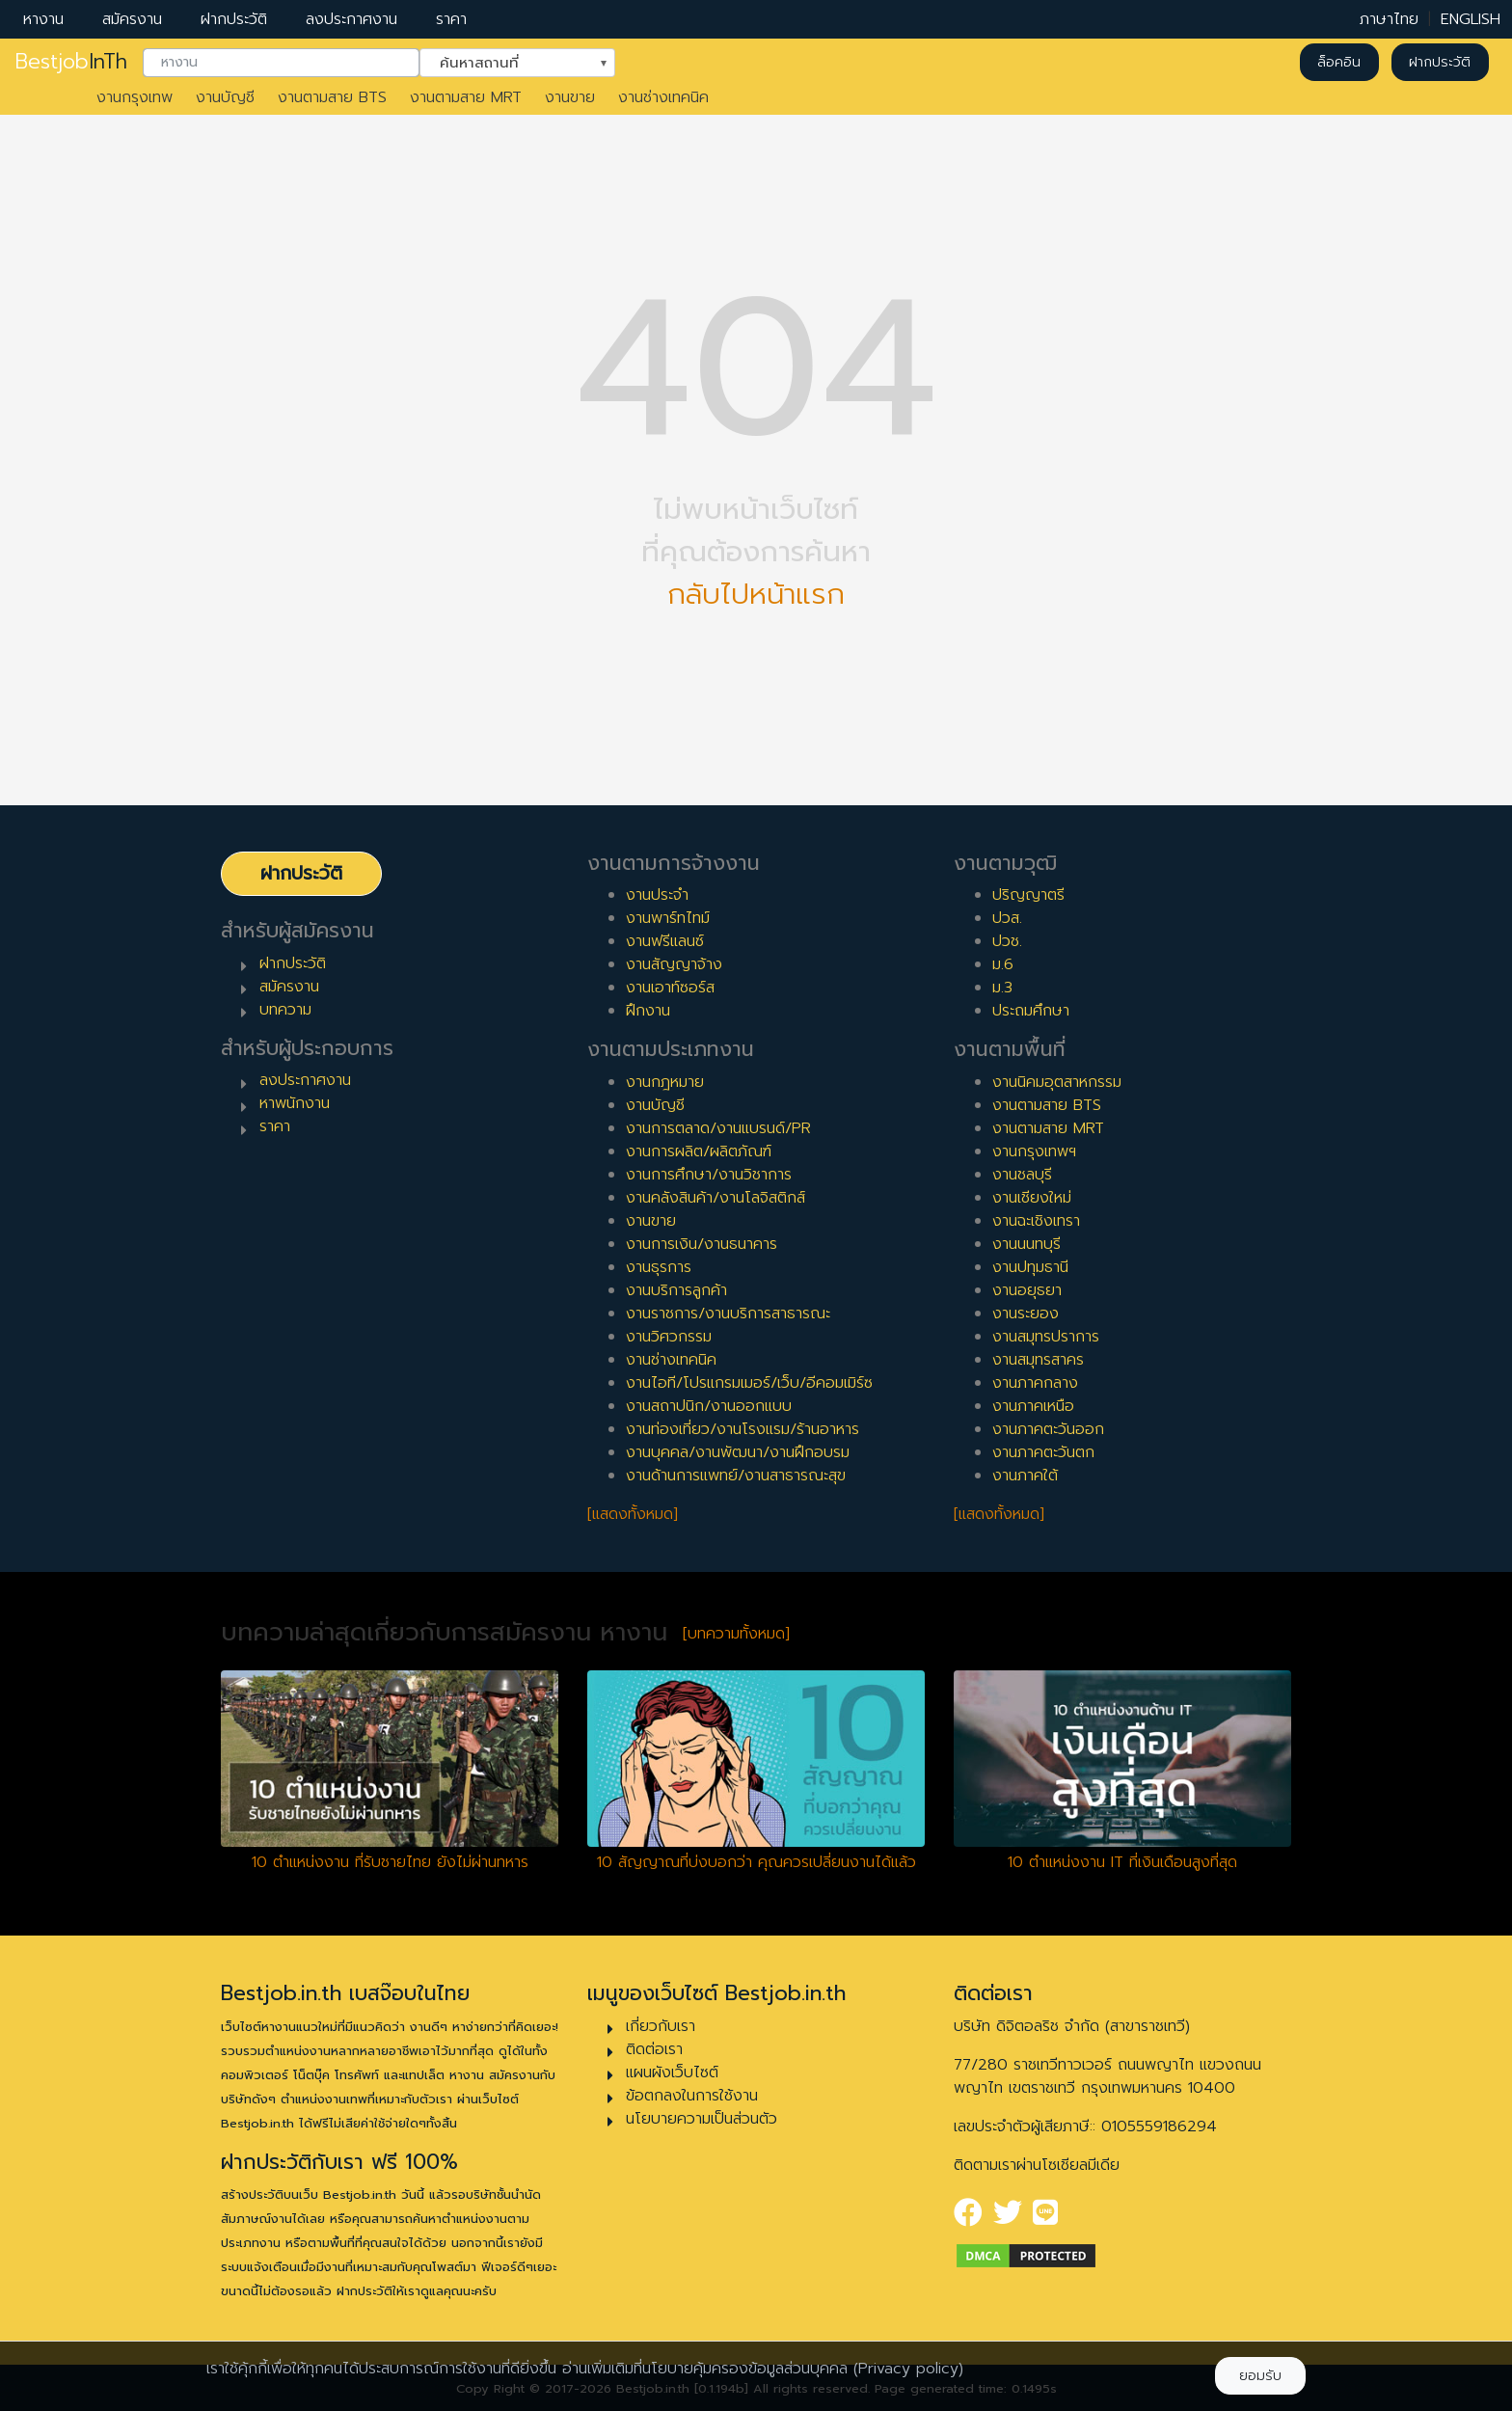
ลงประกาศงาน (351, 19)
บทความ (285, 1009)
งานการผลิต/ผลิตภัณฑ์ (698, 1151)
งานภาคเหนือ (1033, 1406)
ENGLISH (1470, 19)
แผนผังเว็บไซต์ (672, 2072)
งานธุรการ (658, 1267)
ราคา (451, 19)
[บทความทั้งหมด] (736, 1633)
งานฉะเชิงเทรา (1036, 1221)
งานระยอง (1025, 1313)
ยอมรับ (1260, 2376)
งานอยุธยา (1027, 1290)
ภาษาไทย (1389, 19)
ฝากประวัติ (234, 19)
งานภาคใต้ (1025, 1475)
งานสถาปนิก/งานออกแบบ (709, 1406)
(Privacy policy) (908, 2368)
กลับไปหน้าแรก (756, 594)
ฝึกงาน (648, 1010)
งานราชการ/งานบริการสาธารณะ (728, 1313)
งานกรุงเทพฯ (1034, 1151)
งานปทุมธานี (1030, 1267)
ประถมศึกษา (1030, 1010)
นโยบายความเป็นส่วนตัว (701, 2118)
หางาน (43, 19)
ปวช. (1007, 941)
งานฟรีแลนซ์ (665, 941)
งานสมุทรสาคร (1038, 1359)
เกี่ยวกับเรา (660, 2026)
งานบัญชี (225, 97)
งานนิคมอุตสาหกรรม (1056, 1082)
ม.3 (1002, 987)
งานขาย (570, 97)
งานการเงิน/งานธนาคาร (701, 1244)
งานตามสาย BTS (332, 97)
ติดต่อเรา (654, 2049)
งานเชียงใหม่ (1031, 1197)
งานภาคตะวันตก (1043, 1452)
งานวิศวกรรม (669, 1336)
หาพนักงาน (294, 1103)
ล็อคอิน (1339, 62)
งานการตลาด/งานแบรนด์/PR (718, 1128)
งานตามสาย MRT (466, 97)
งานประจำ (657, 895)
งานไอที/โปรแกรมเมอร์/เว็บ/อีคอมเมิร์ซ (749, 1383)
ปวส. (1007, 918)
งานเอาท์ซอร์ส (670, 987)
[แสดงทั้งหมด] (632, 1514)
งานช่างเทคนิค (663, 97)
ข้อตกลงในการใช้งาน (692, 2095)
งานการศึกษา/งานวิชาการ (709, 1174)
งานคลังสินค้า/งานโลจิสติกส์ (715, 1197)
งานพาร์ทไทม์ (668, 918)
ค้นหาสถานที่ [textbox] (505, 60)
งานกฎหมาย (665, 1082)
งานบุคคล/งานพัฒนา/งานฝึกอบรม (738, 1452)
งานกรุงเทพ (134, 97)
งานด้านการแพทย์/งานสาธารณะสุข (736, 1475)
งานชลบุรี (1022, 1174)
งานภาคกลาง (1035, 1383)
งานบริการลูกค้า (676, 1290)
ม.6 (1002, 964)
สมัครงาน (132, 19)
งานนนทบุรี (1026, 1244)
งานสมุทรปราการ (1045, 1336)
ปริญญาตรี (1028, 895)
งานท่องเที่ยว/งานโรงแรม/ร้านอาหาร (742, 1429)
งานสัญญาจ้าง (674, 964)
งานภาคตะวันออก (1048, 1429)
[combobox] (281, 62)
